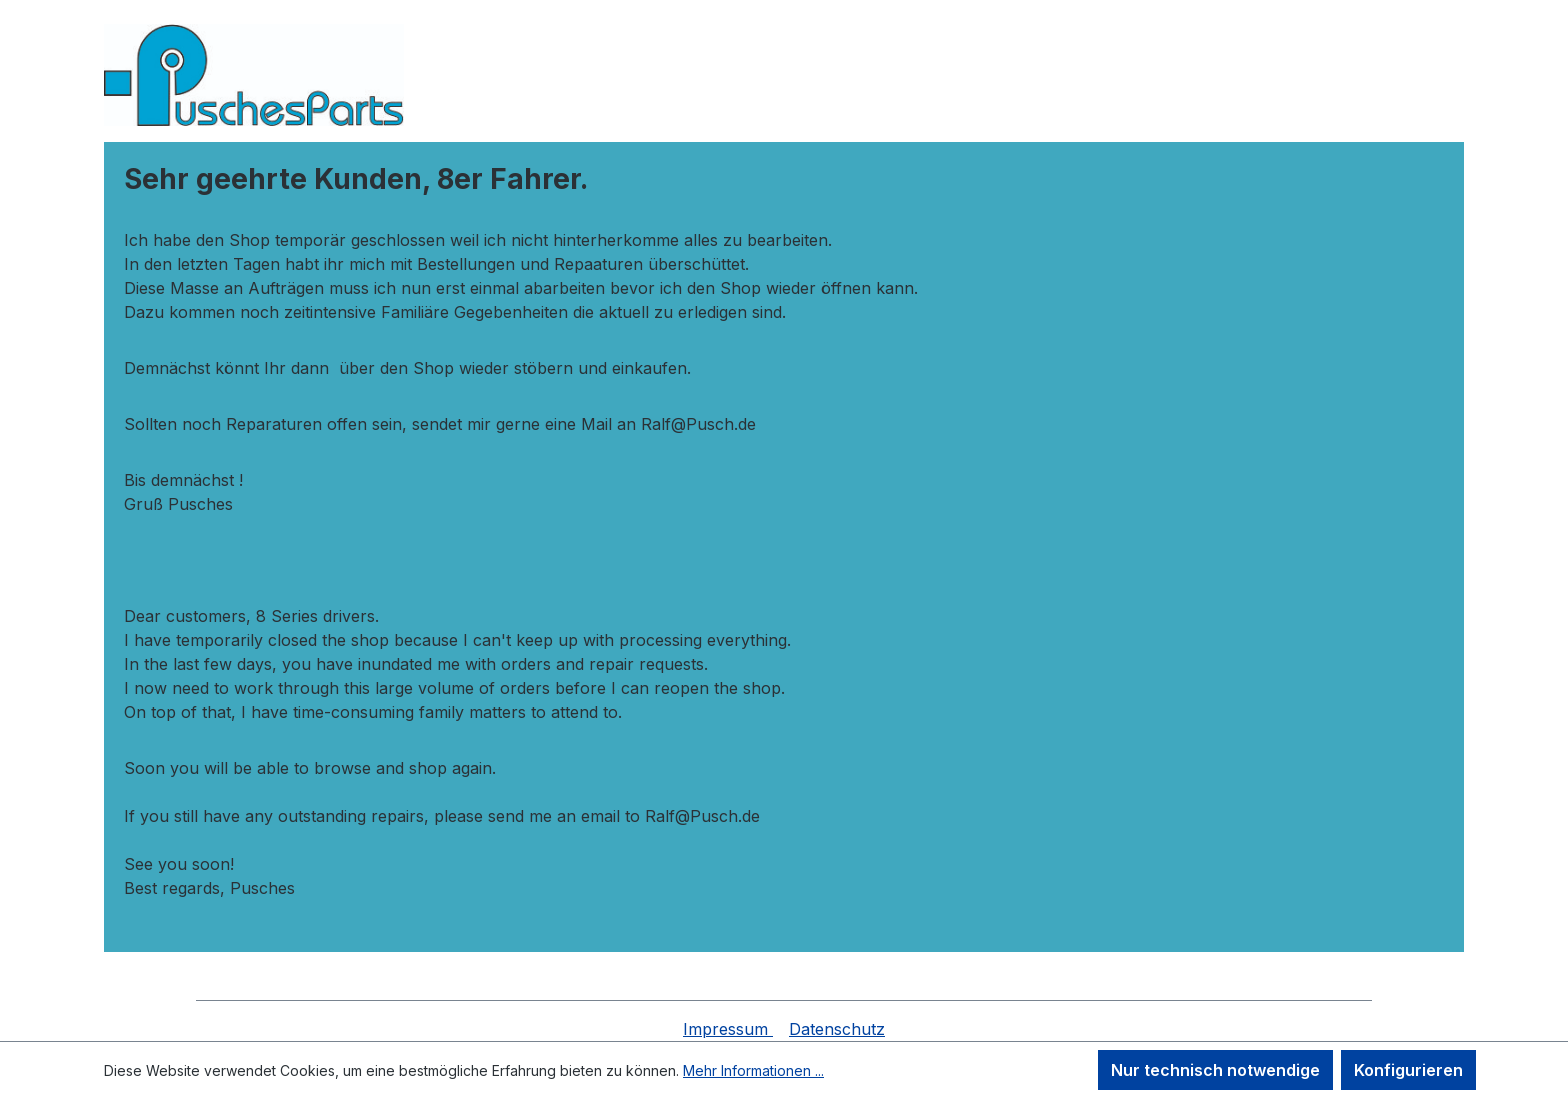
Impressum (728, 1029)
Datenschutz (837, 1029)
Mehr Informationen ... (753, 1070)
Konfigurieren (1408, 1070)
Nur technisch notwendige (1215, 1070)
